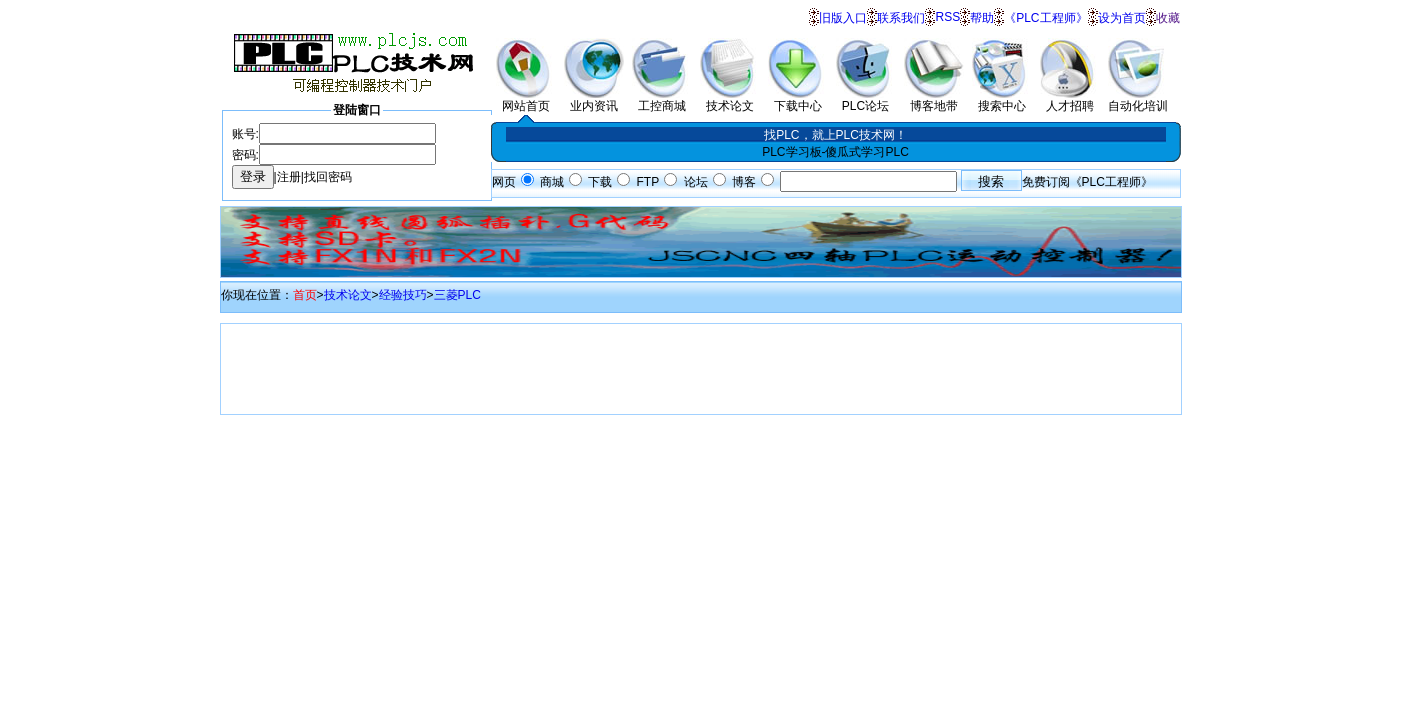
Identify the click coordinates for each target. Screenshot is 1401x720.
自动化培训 (1138, 100)
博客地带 (934, 100)
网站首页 (526, 100)
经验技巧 (403, 295)
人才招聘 (1070, 100)
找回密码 (328, 177)
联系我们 (901, 18)
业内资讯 (594, 100)
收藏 (1168, 18)
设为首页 (1122, 18)
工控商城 (662, 100)
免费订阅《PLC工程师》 (1087, 182)
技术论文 (730, 100)
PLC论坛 (866, 100)
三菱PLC (457, 295)
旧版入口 (843, 18)
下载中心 (798, 100)
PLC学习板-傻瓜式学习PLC (835, 152)
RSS (947, 17)
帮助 (982, 18)
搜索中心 (1002, 100)
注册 (289, 177)
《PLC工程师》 (1045, 18)
